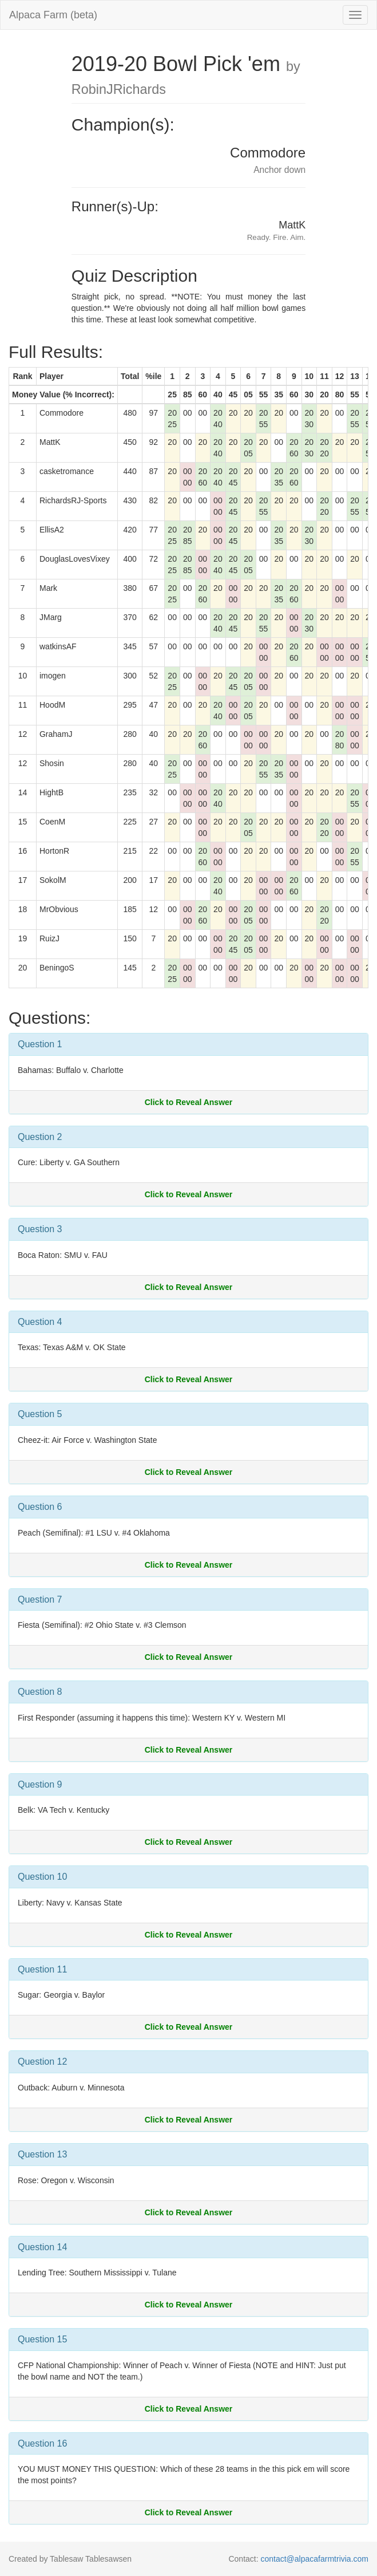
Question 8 (40, 1692)
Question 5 (40, 1414)
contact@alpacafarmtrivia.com (314, 2558)
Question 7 (40, 1599)
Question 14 (42, 2247)
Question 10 (42, 1876)
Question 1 (40, 1044)
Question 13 (42, 2154)
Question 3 (40, 1229)
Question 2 (40, 1137)
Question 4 (40, 1322)
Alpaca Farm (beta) (53, 15)
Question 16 (42, 2443)
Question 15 (42, 2339)
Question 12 (42, 2061)
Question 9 (40, 1784)
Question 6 (40, 1507)
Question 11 (42, 1969)
